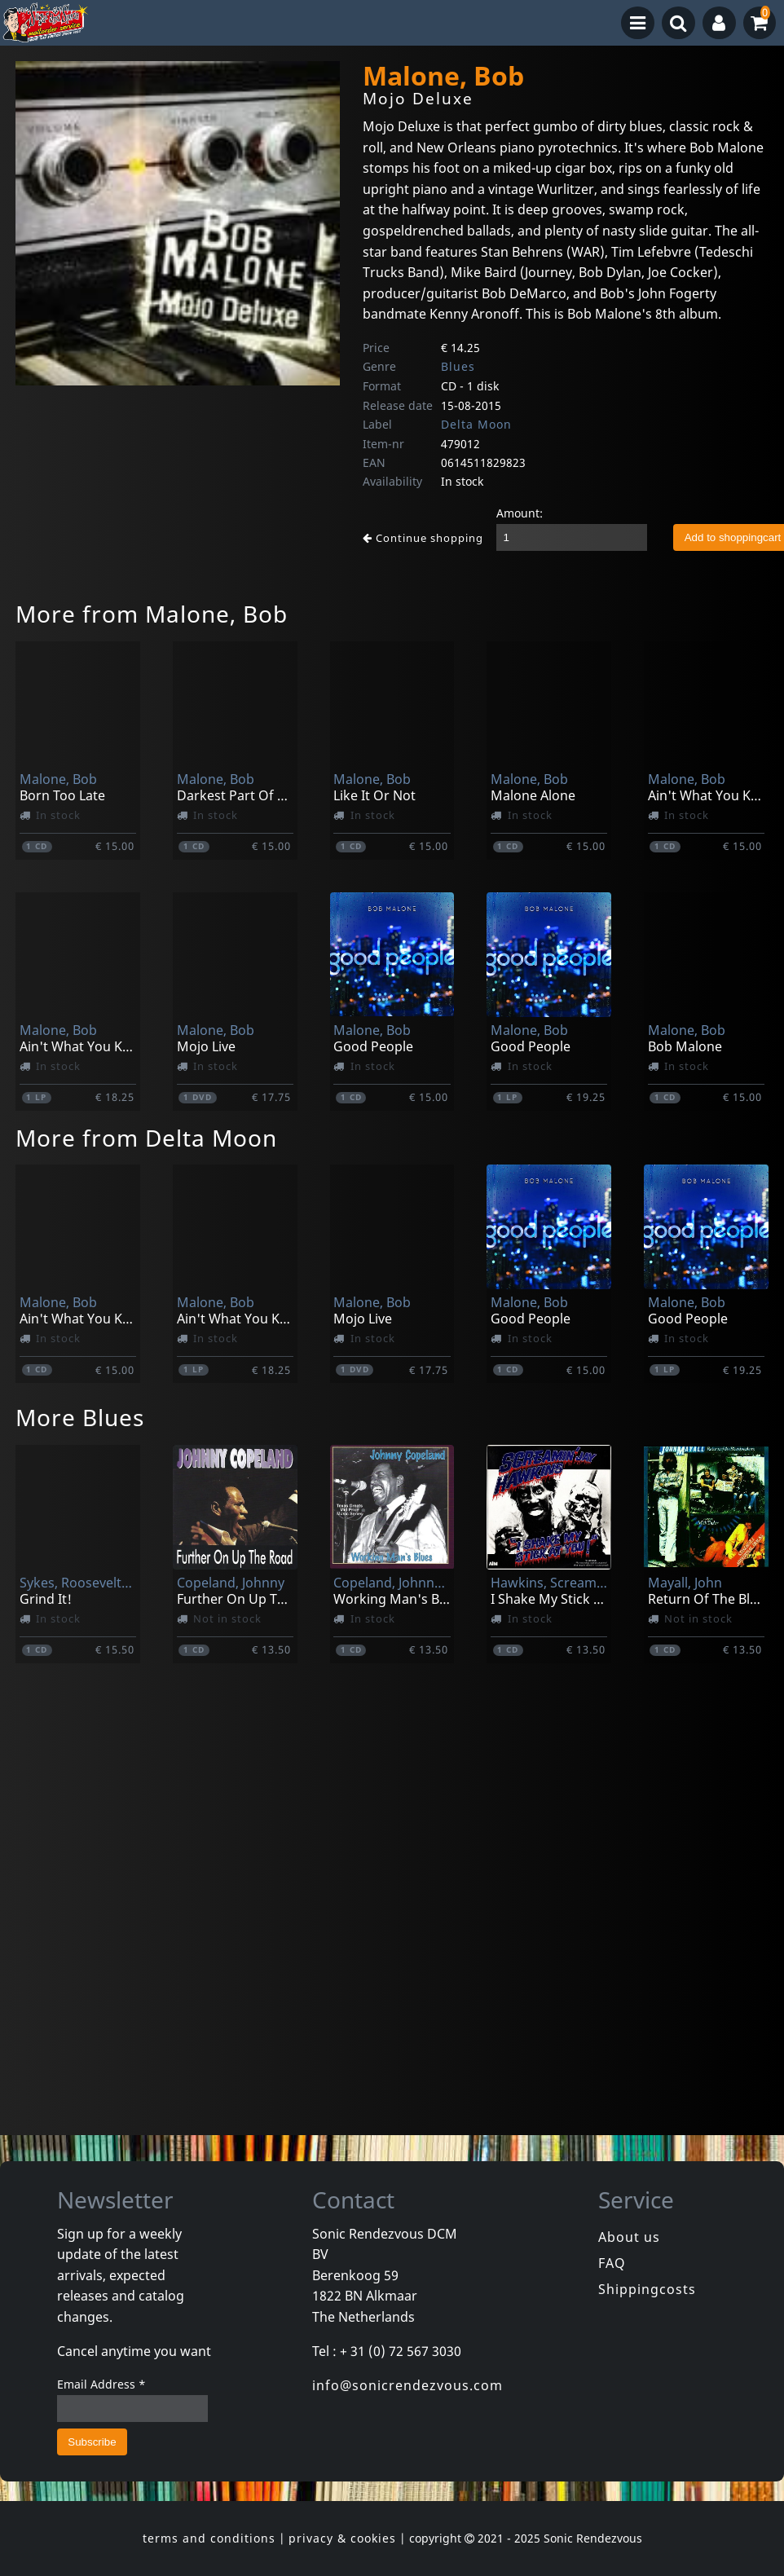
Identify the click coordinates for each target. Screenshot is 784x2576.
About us (629, 2237)
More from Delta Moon (146, 1137)
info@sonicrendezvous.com (407, 2385)
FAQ (612, 2263)
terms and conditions (209, 2538)
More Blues (79, 1417)
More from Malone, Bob (151, 613)
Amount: (519, 513)
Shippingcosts (647, 2289)
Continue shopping (423, 538)
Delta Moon (476, 424)
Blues (458, 366)
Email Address (101, 2384)
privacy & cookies (342, 2538)
